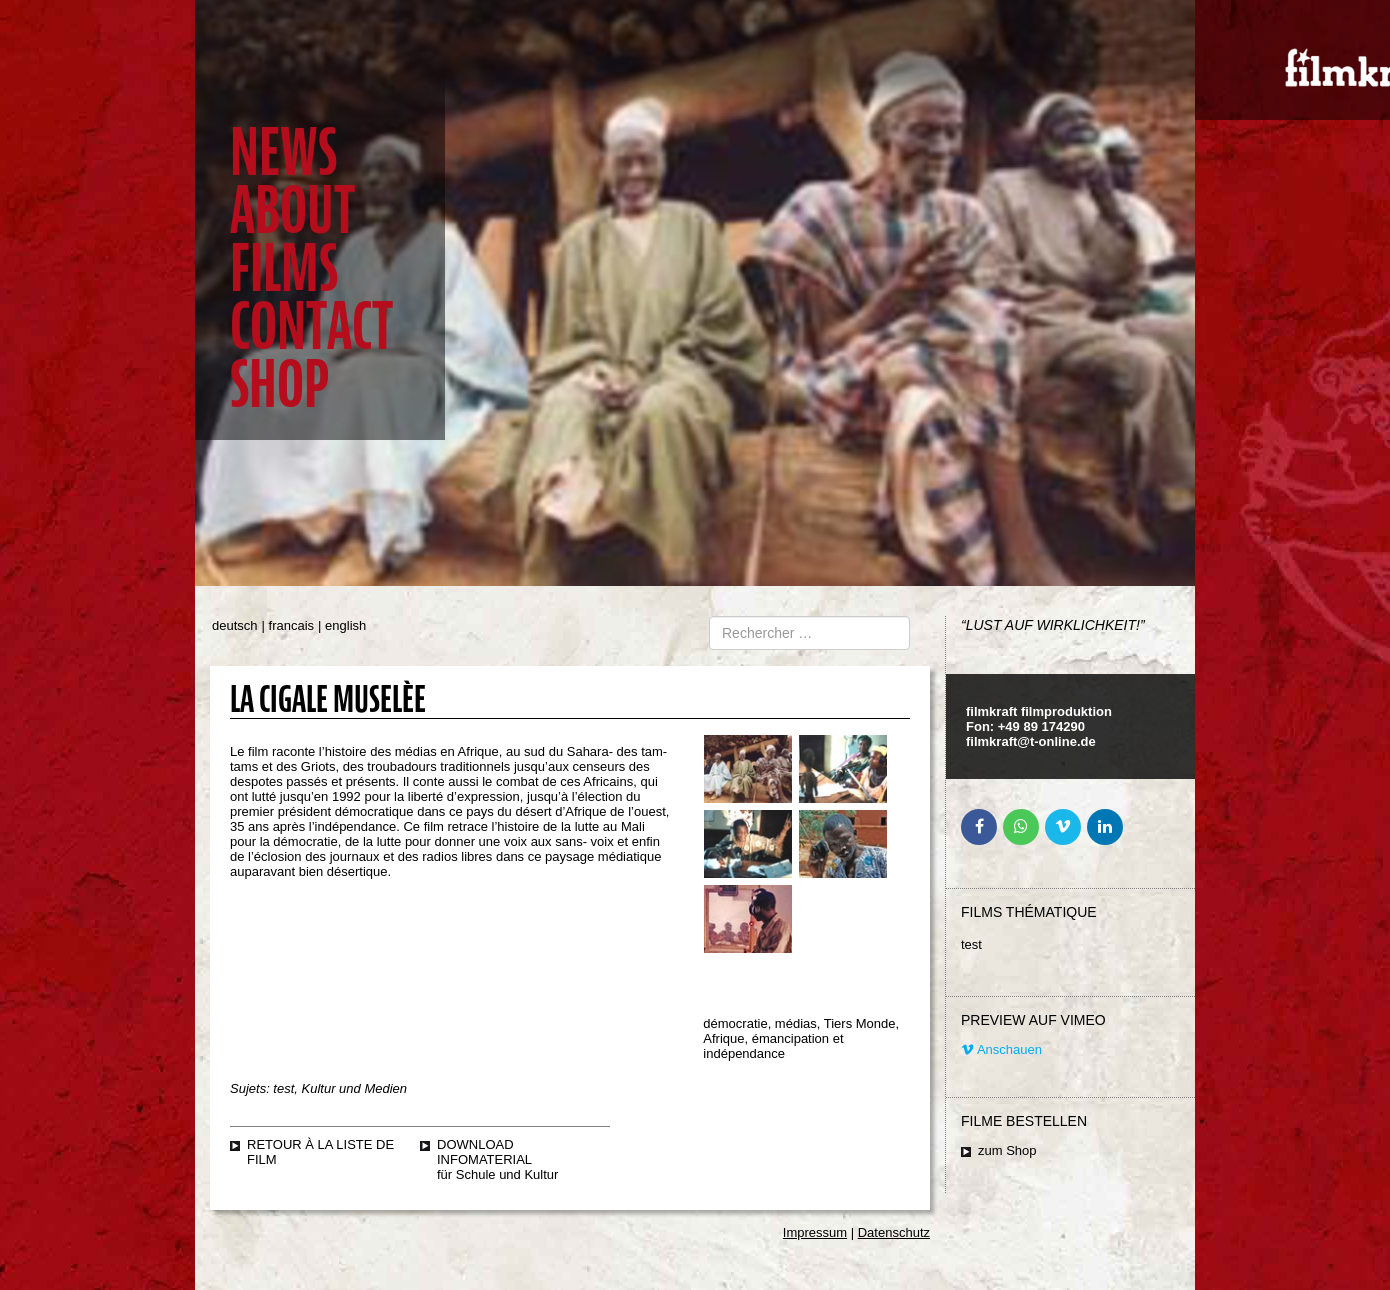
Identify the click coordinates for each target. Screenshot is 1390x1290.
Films (284, 268)
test (971, 944)
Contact (311, 326)
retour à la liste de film (320, 1152)
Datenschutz (894, 1232)
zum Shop (1007, 1150)
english (345, 625)
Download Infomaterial (484, 1152)
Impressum (815, 1232)
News (283, 152)
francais (292, 625)
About (292, 210)
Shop (279, 384)
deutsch (235, 625)
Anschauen (1001, 1049)
